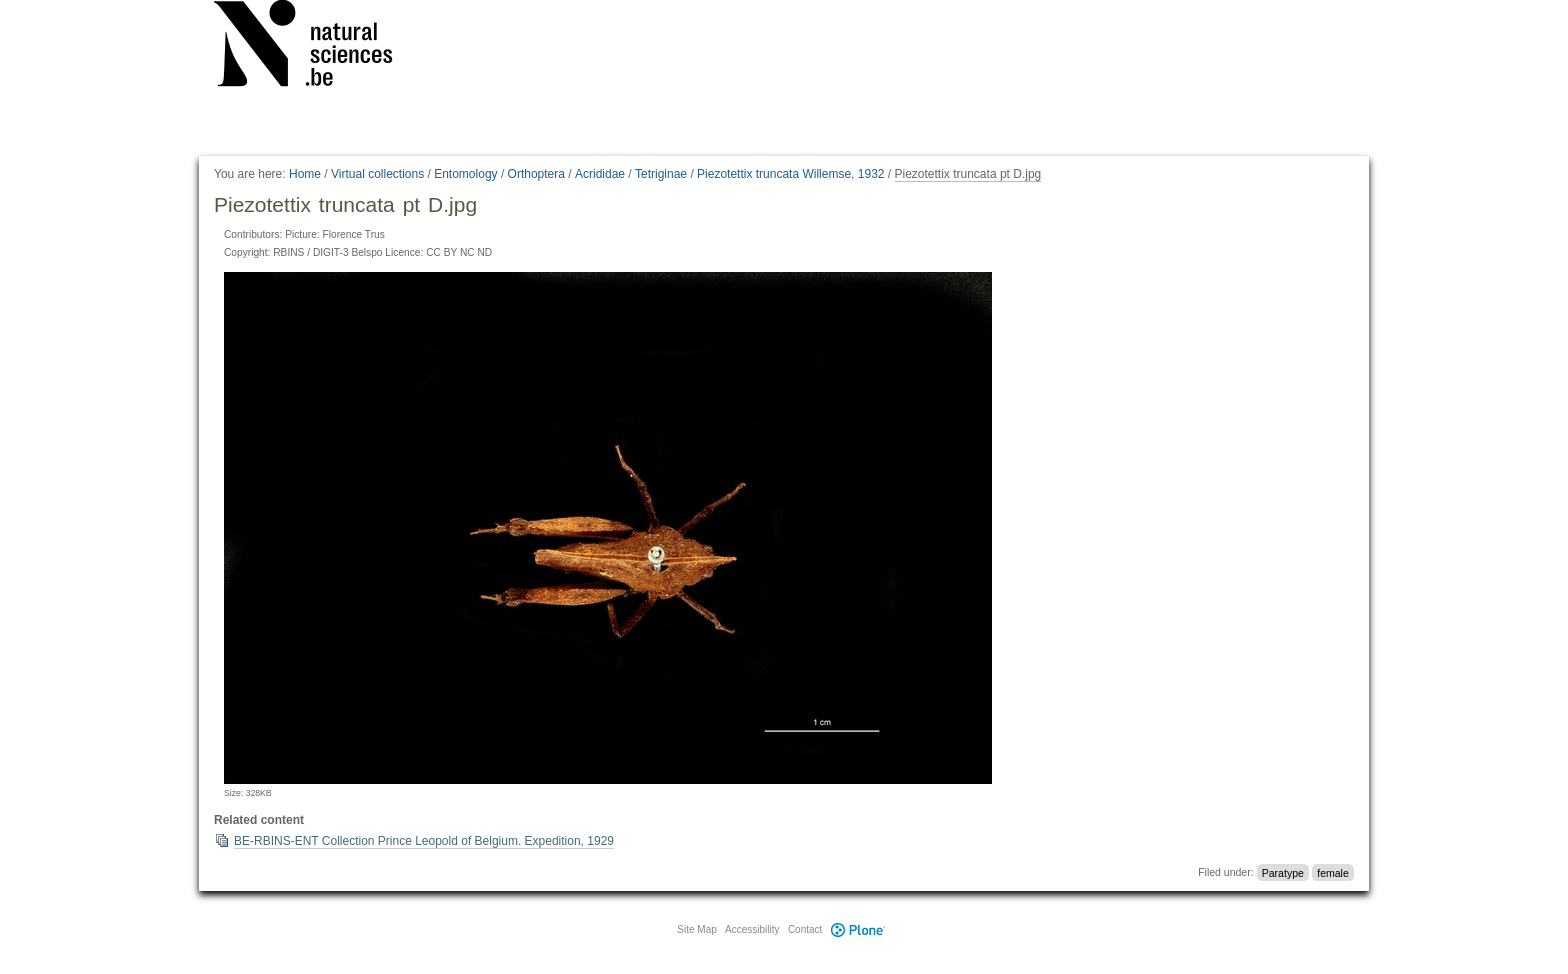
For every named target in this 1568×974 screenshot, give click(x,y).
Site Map (696, 929)
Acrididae (600, 174)
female (1333, 872)
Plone (858, 929)
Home (305, 174)
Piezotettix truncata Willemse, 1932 (790, 174)
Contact (805, 929)
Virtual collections (377, 174)
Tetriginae (661, 174)
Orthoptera (536, 174)
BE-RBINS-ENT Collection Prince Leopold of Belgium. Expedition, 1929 (424, 841)
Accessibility (752, 929)
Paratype (1283, 872)
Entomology (465, 174)
